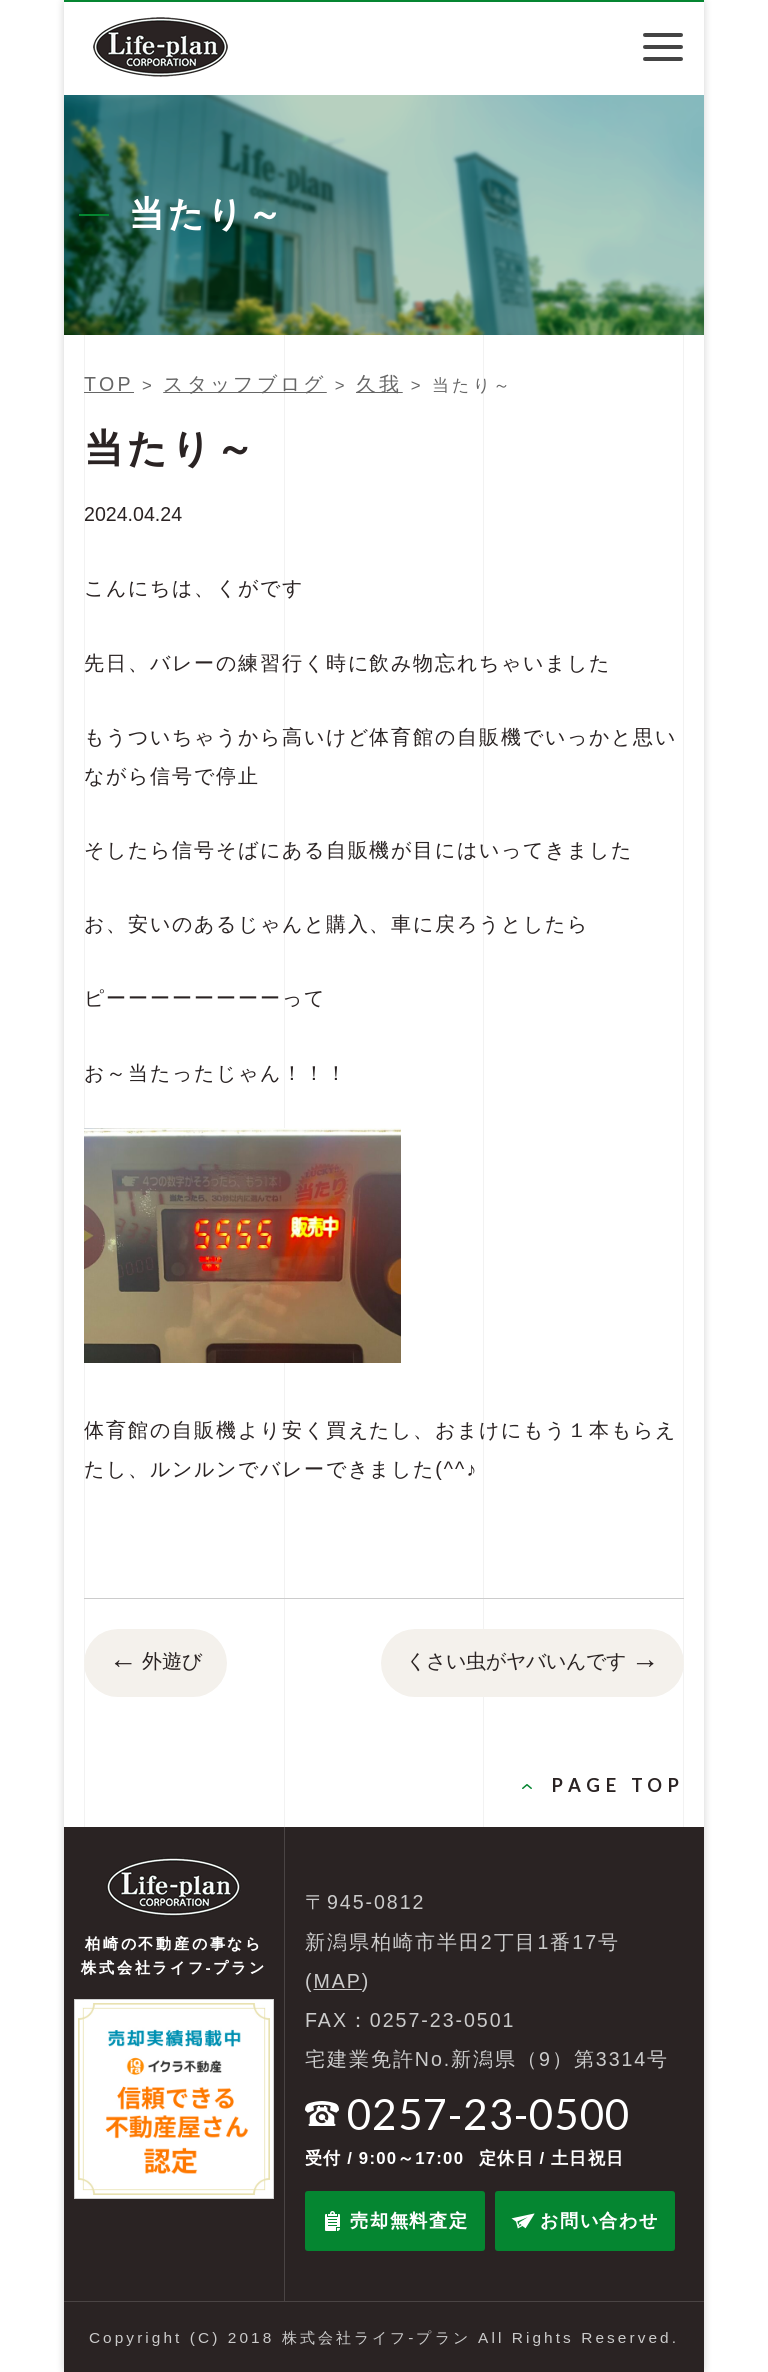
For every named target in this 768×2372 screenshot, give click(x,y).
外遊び (155, 1663)
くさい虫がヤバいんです (532, 1663)
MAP (338, 1981)
